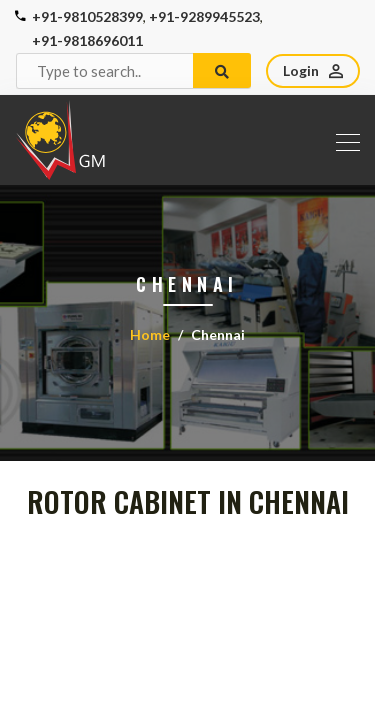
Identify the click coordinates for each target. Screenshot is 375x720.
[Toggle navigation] (342, 139)
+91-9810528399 (87, 16)
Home (150, 334)
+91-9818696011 (87, 40)
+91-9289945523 (204, 16)
